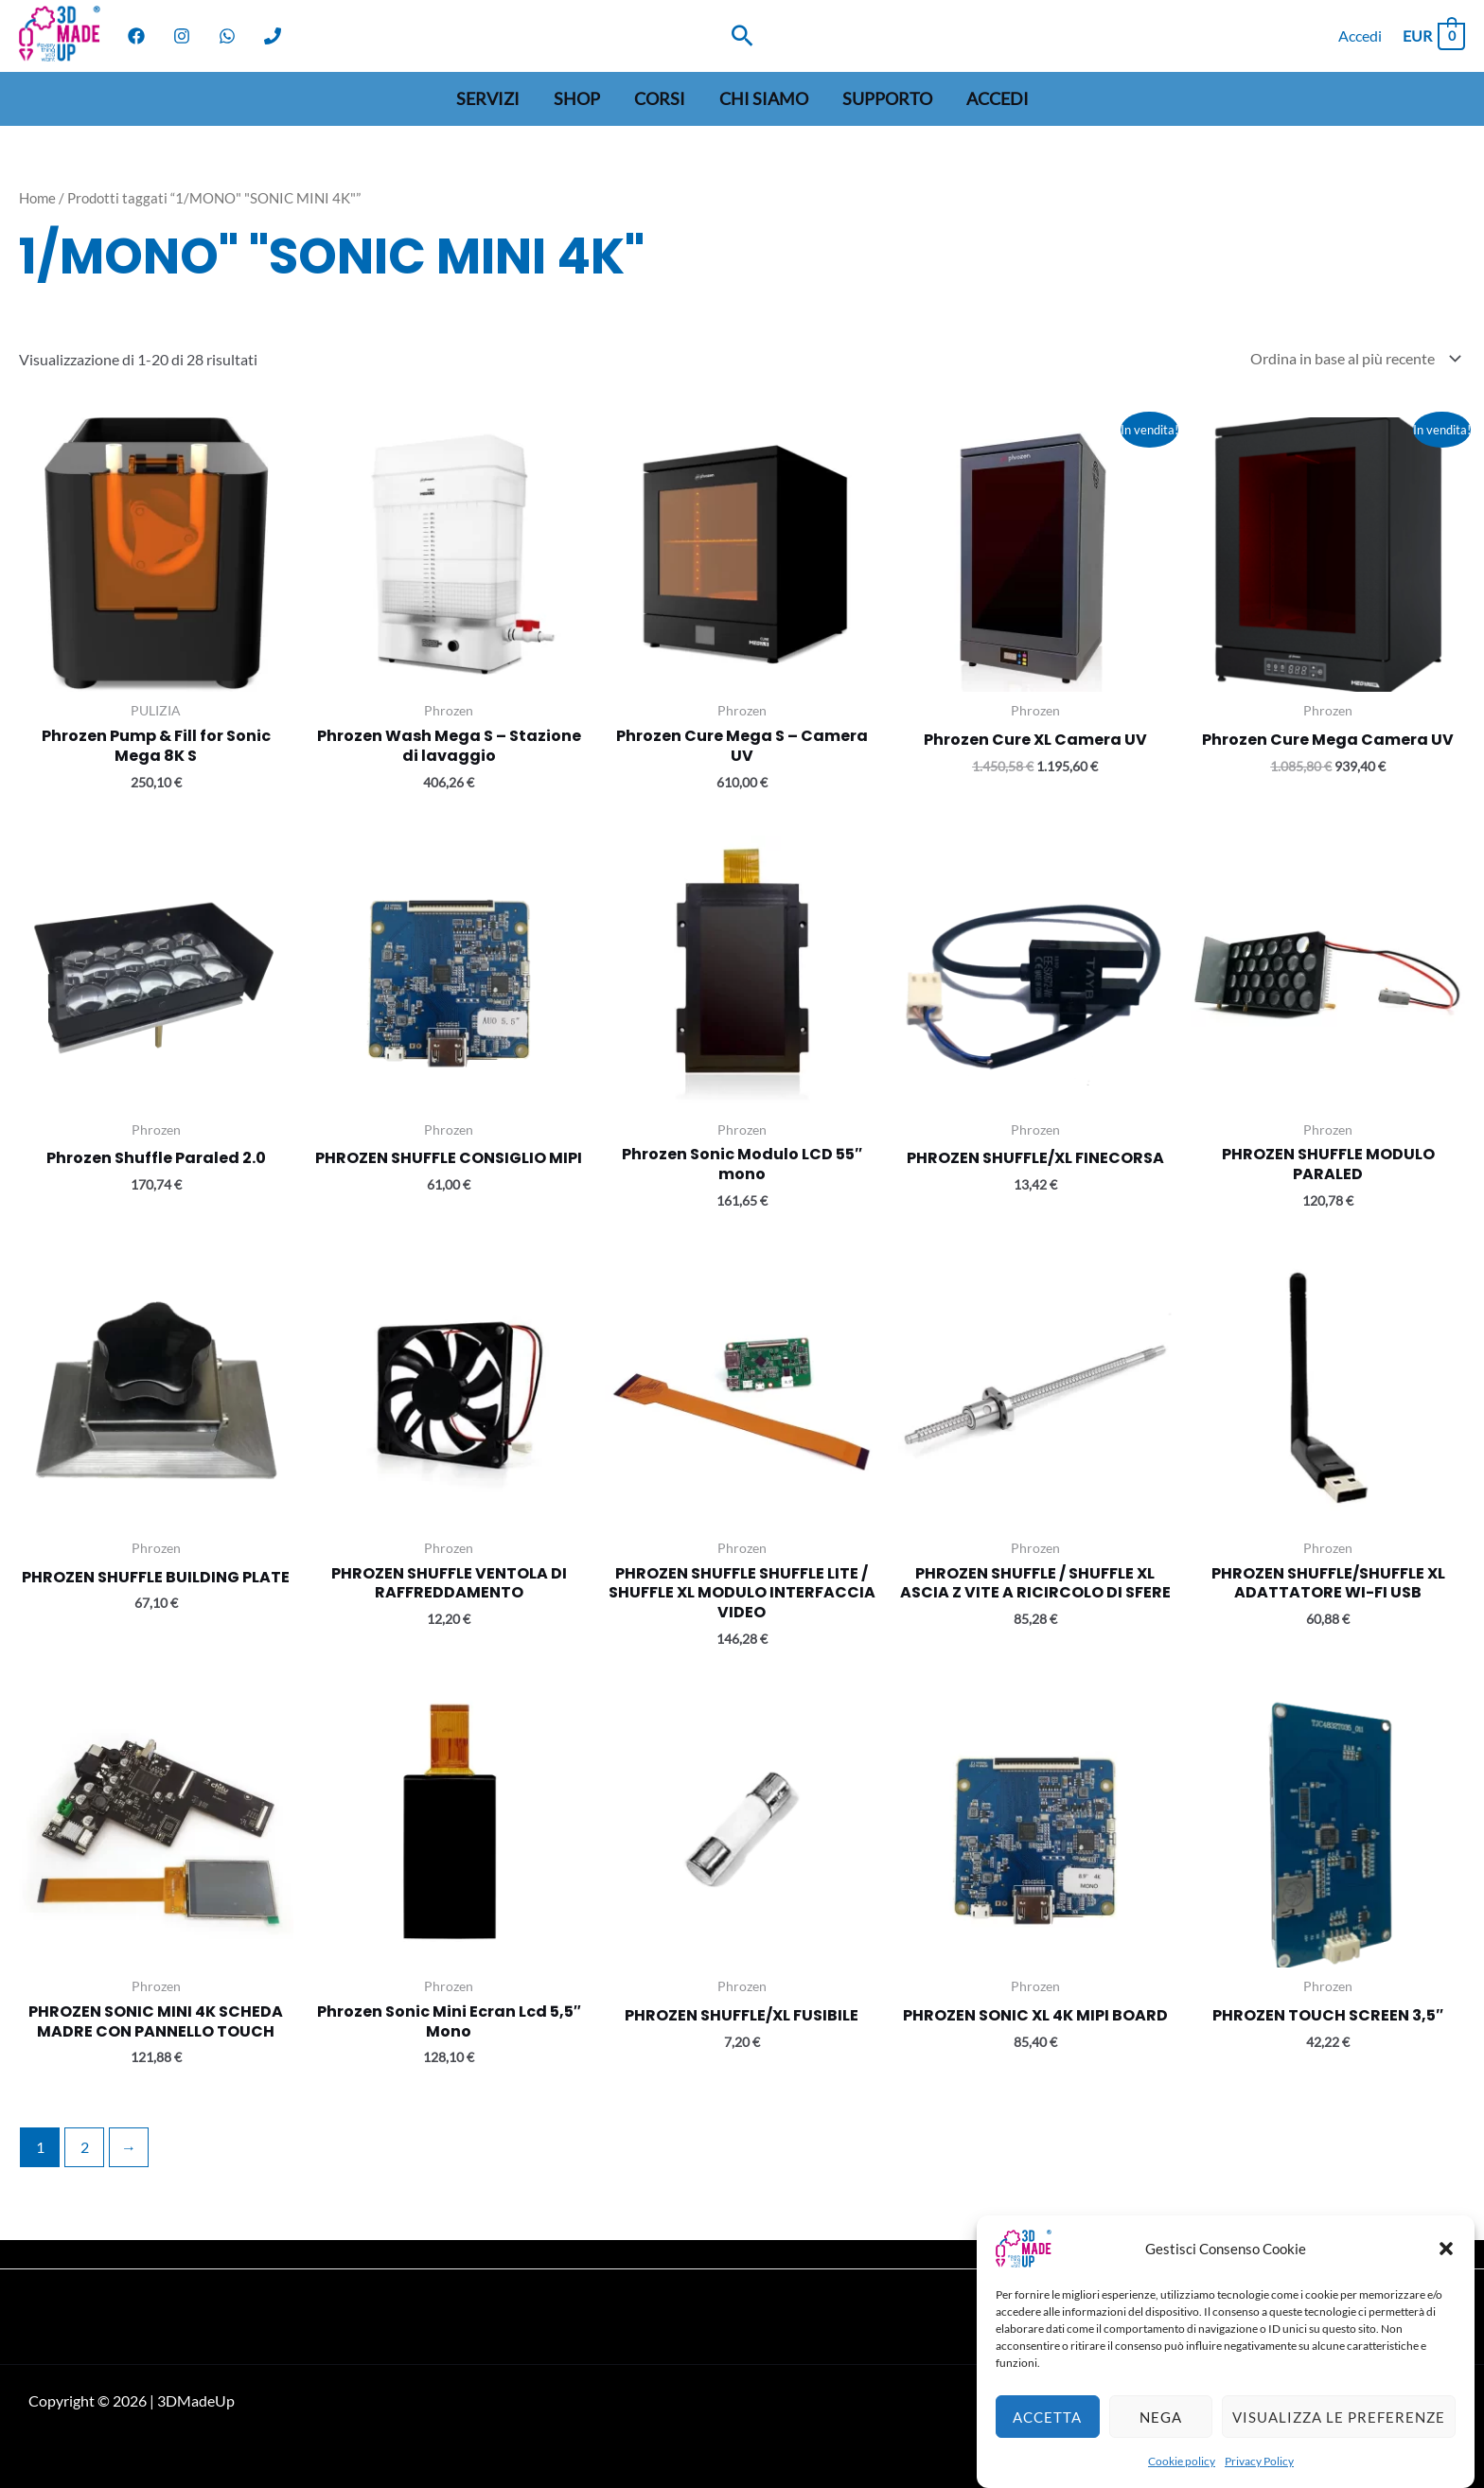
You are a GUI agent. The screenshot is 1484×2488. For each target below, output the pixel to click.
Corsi (659, 98)
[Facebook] (136, 36)
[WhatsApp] (227, 36)
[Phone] (273, 36)
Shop (577, 98)
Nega (1161, 2447)
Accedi (997, 98)
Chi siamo (763, 98)
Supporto (887, 98)
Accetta (1047, 2447)
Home (37, 197)
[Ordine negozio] (1351, 358)
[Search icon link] (742, 35)
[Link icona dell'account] (1360, 36)
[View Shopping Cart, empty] (1433, 35)
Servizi (488, 98)
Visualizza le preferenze (1338, 2447)
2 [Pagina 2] (84, 2147)
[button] (1446, 2279)
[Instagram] (182, 36)
